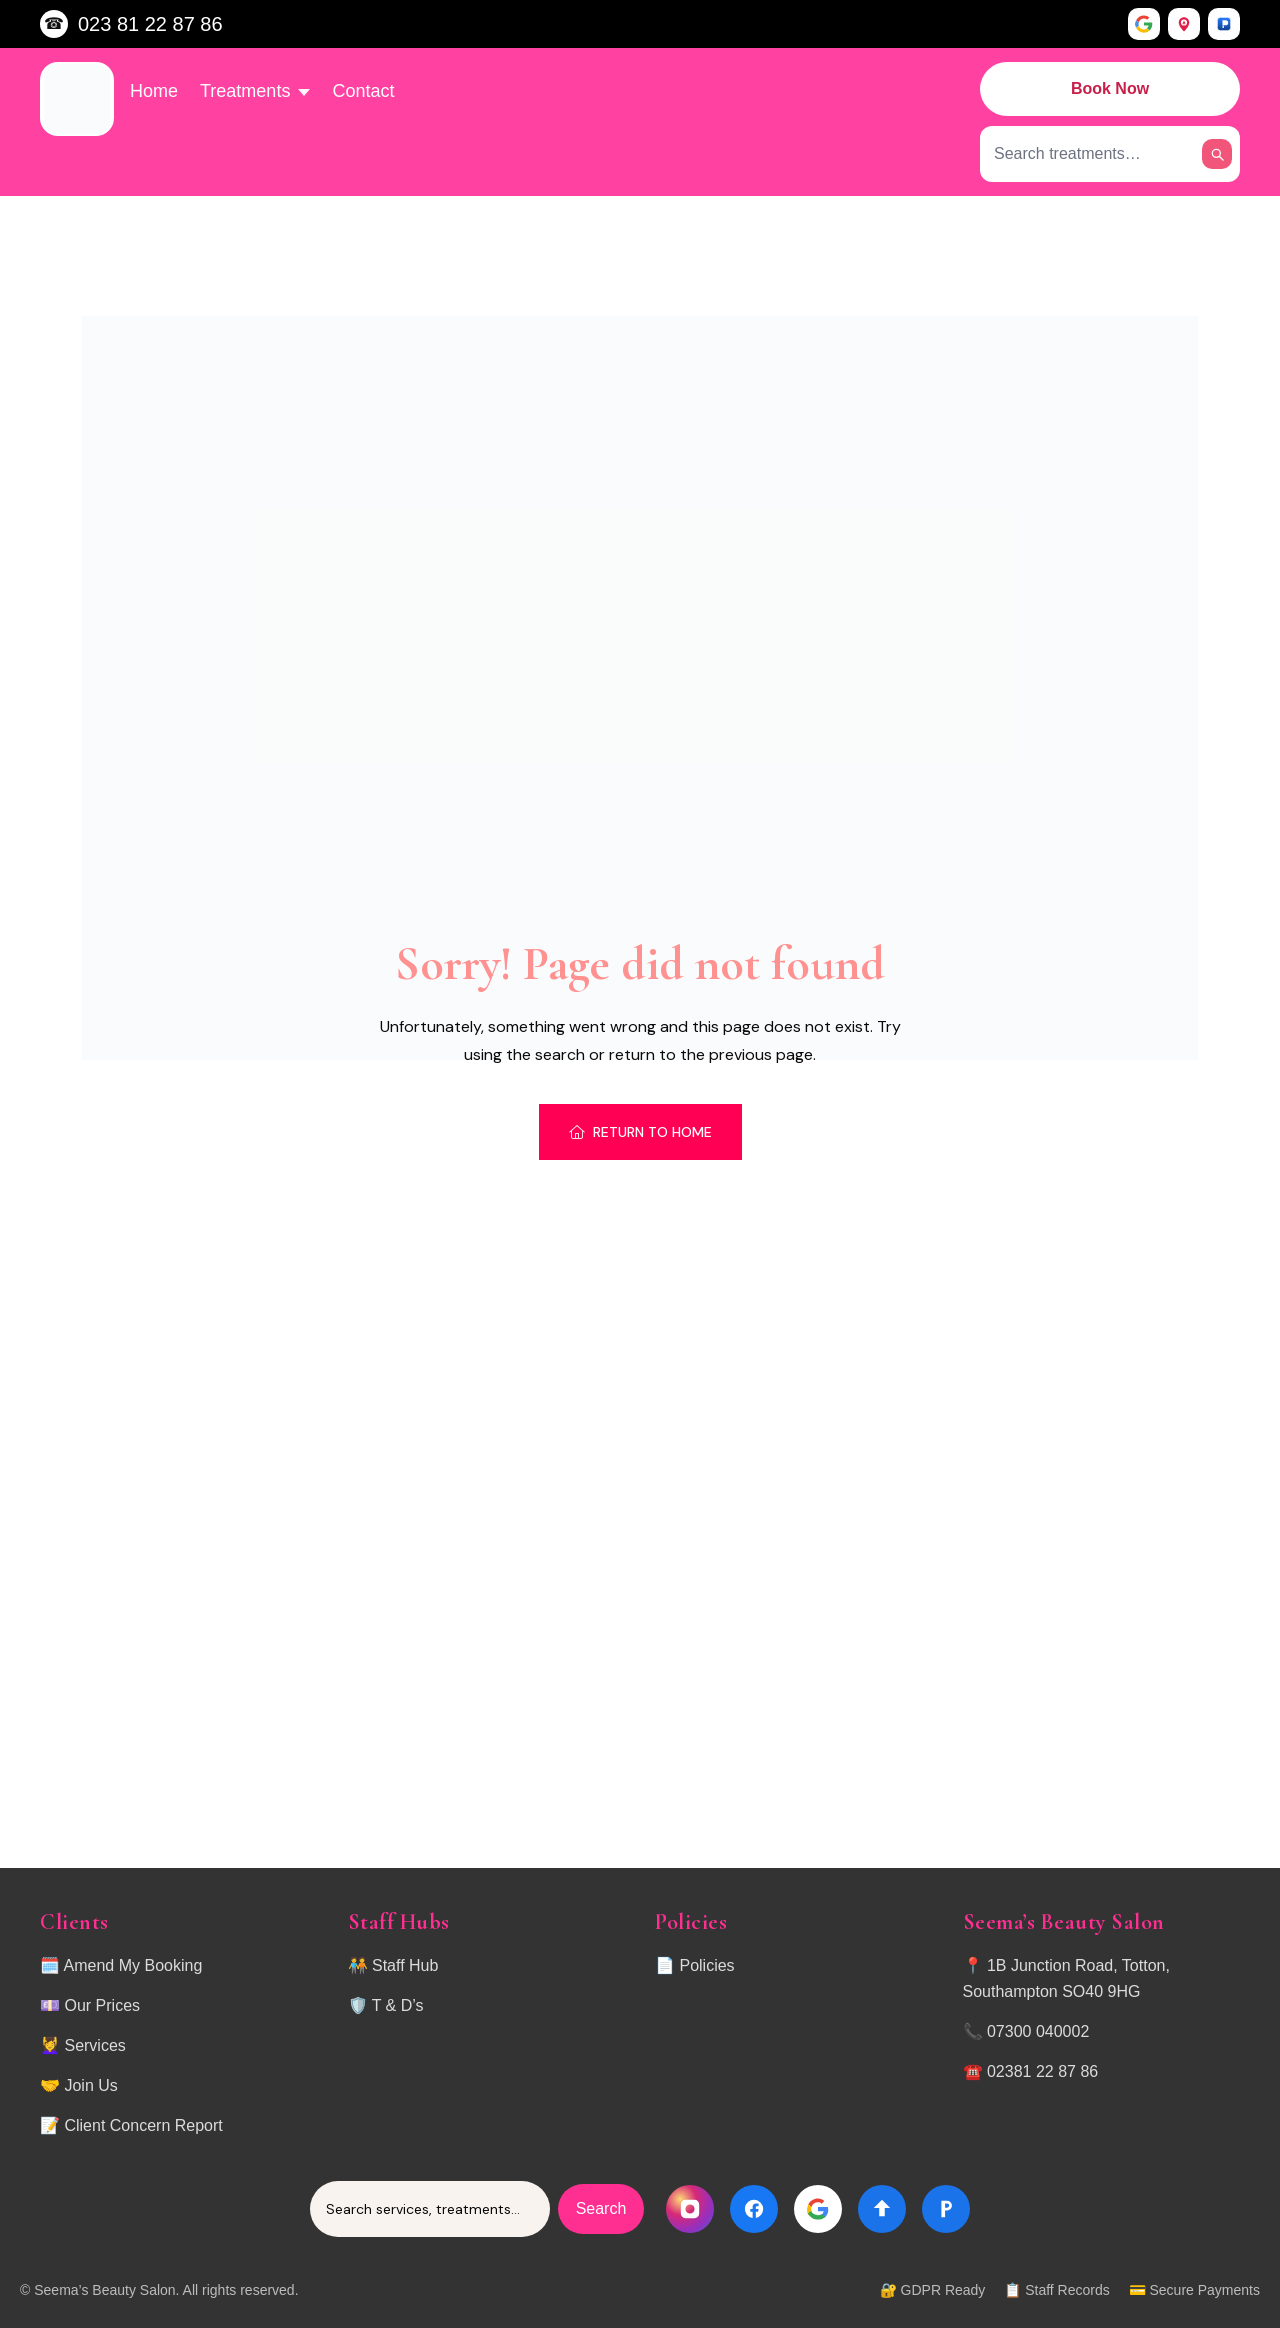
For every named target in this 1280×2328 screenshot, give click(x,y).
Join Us (90, 2085)
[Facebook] (754, 2209)
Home (154, 91)
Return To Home (640, 1132)
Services (94, 2045)
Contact (363, 91)
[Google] (818, 2209)
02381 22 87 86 (1042, 2071)
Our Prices (102, 2005)
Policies (706, 1965)
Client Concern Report (143, 2125)
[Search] (1217, 154)
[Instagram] (690, 2209)
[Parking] (946, 2209)
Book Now (1110, 88)
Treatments (255, 91)
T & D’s (398, 2005)
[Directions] (882, 2209)
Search (601, 2208)
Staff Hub (405, 1965)
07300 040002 (1038, 2031)
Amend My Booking (133, 1965)
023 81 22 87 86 (150, 24)
